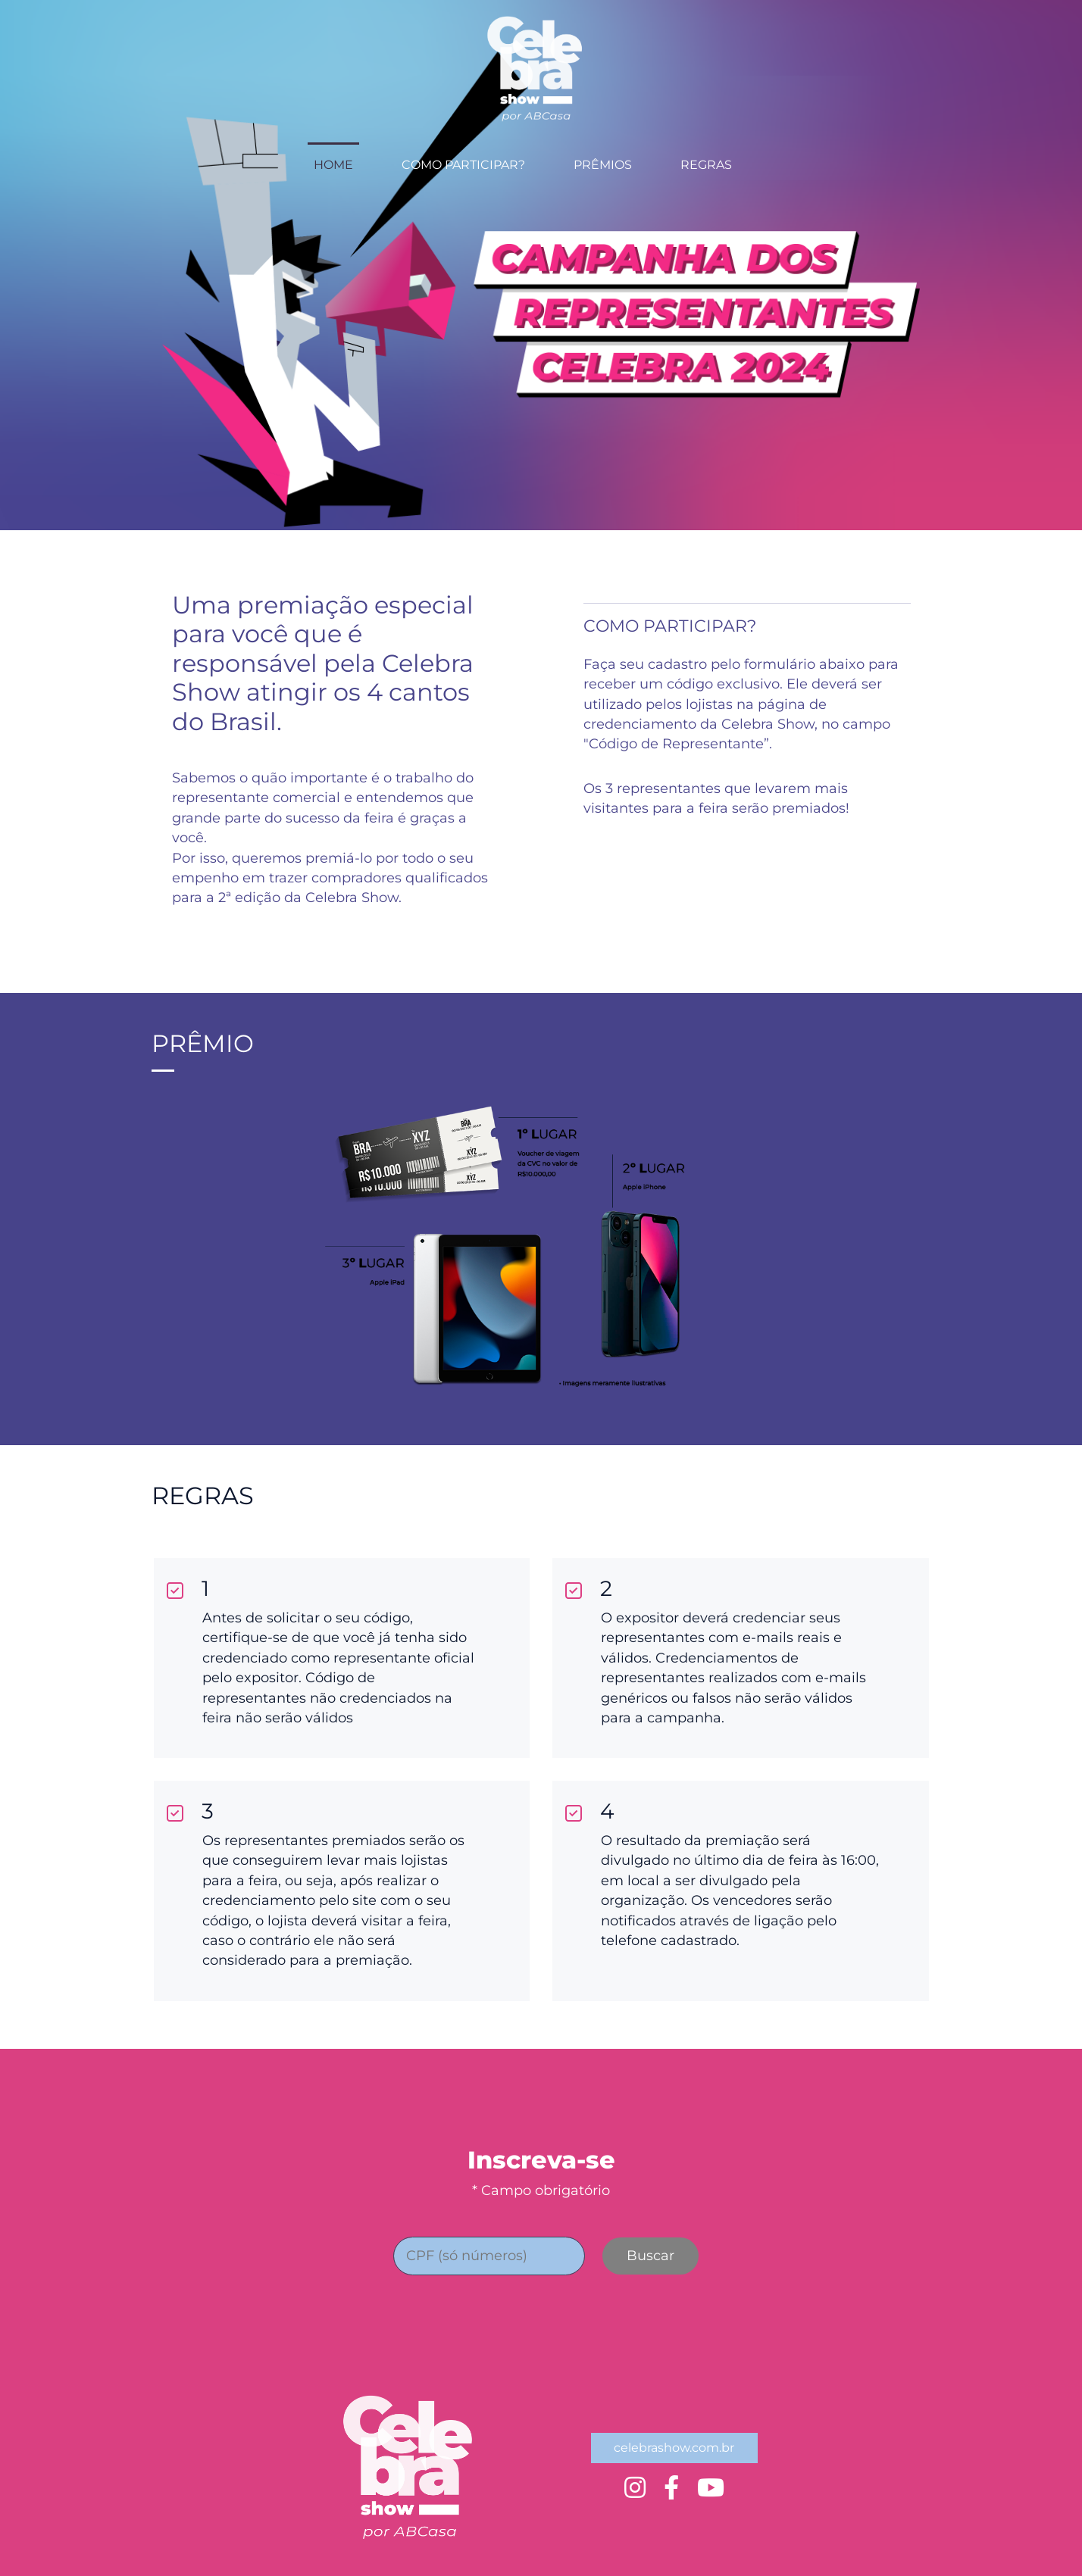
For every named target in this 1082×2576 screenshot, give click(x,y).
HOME (333, 165)
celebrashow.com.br (674, 2447)
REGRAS (706, 165)
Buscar (650, 2255)
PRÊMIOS (603, 165)
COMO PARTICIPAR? (463, 165)
